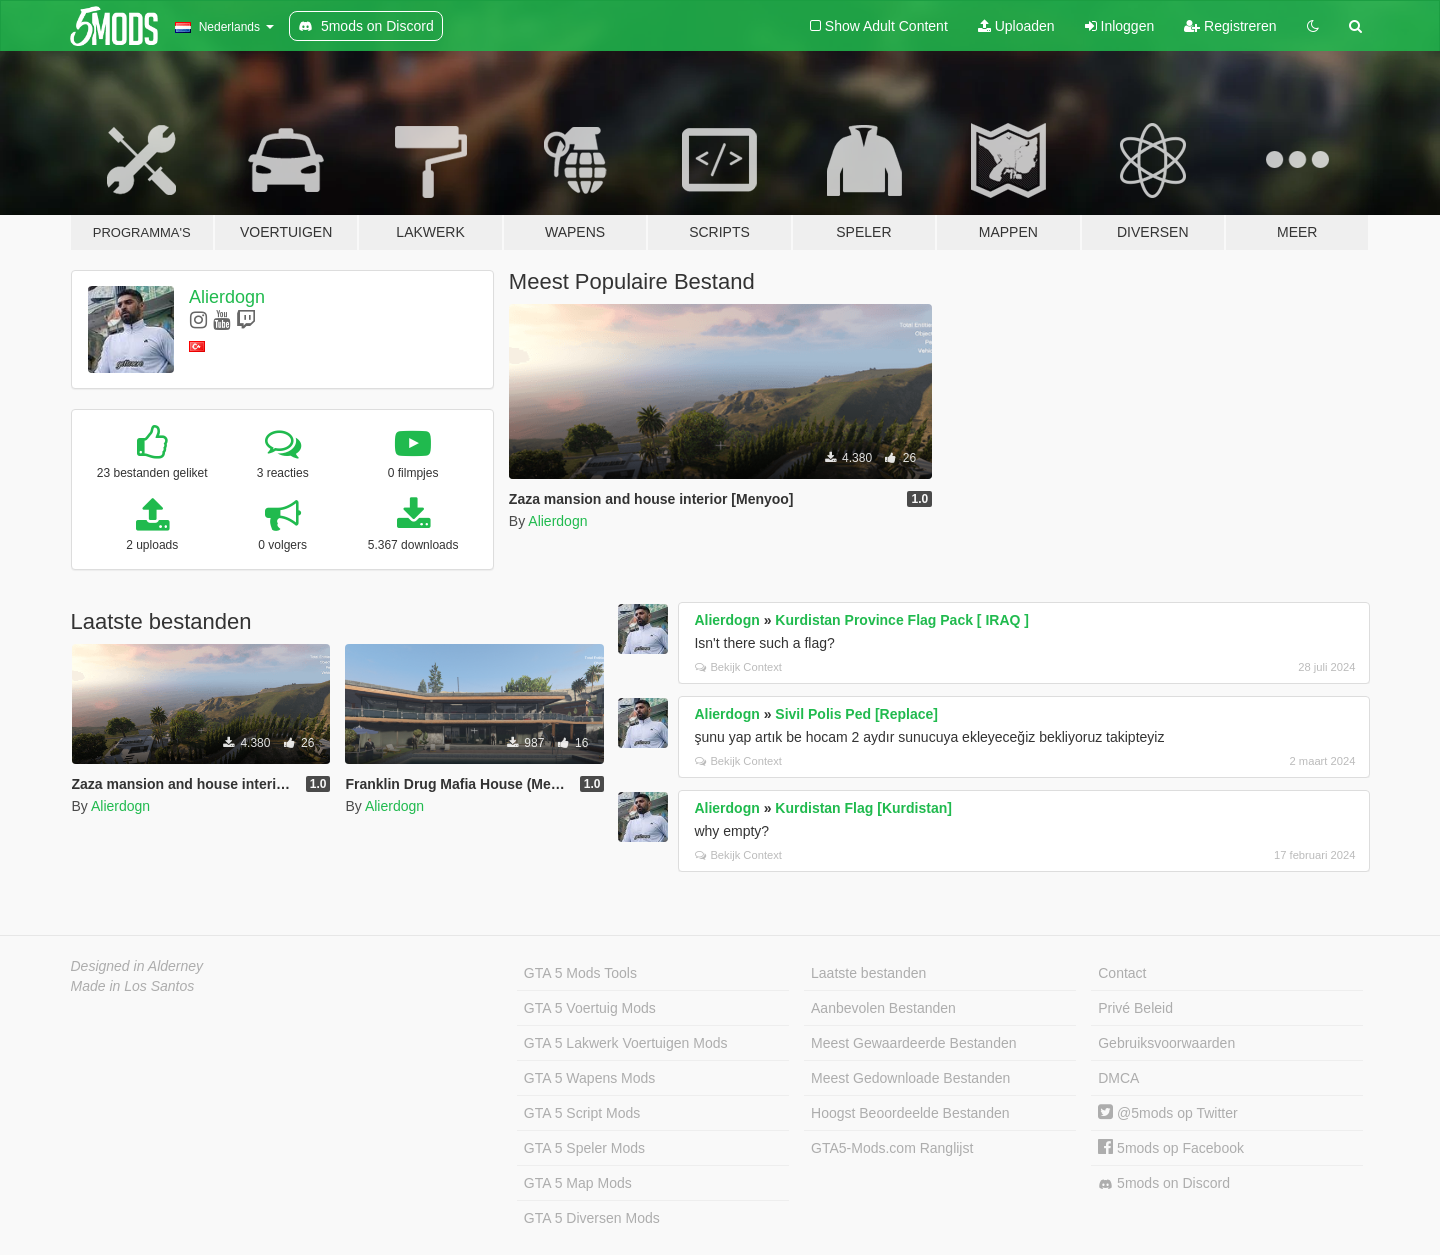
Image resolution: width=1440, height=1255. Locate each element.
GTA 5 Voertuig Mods (590, 1008)
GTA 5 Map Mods (578, 1183)
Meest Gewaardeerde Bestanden (913, 1043)
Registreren (1230, 26)
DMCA (1118, 1078)
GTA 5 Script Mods (582, 1113)
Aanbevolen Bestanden (883, 1008)
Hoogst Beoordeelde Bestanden (910, 1113)
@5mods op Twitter (1167, 1113)
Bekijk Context (738, 667)
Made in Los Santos (133, 986)
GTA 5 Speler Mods (584, 1148)
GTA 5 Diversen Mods (592, 1218)
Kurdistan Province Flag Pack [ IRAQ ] (902, 620)
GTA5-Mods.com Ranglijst (892, 1148)
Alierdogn (227, 297)
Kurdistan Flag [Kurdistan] (863, 808)
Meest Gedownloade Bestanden (910, 1078)
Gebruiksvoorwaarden (1166, 1043)
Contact (1122, 973)
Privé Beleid (1135, 1008)
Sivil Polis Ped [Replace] (856, 714)
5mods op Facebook (1171, 1148)
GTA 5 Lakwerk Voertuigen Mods (626, 1043)
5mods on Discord (1164, 1183)
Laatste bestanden (868, 973)
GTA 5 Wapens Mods (590, 1078)
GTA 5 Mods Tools (580, 973)
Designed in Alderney (137, 966)
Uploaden (1016, 26)
